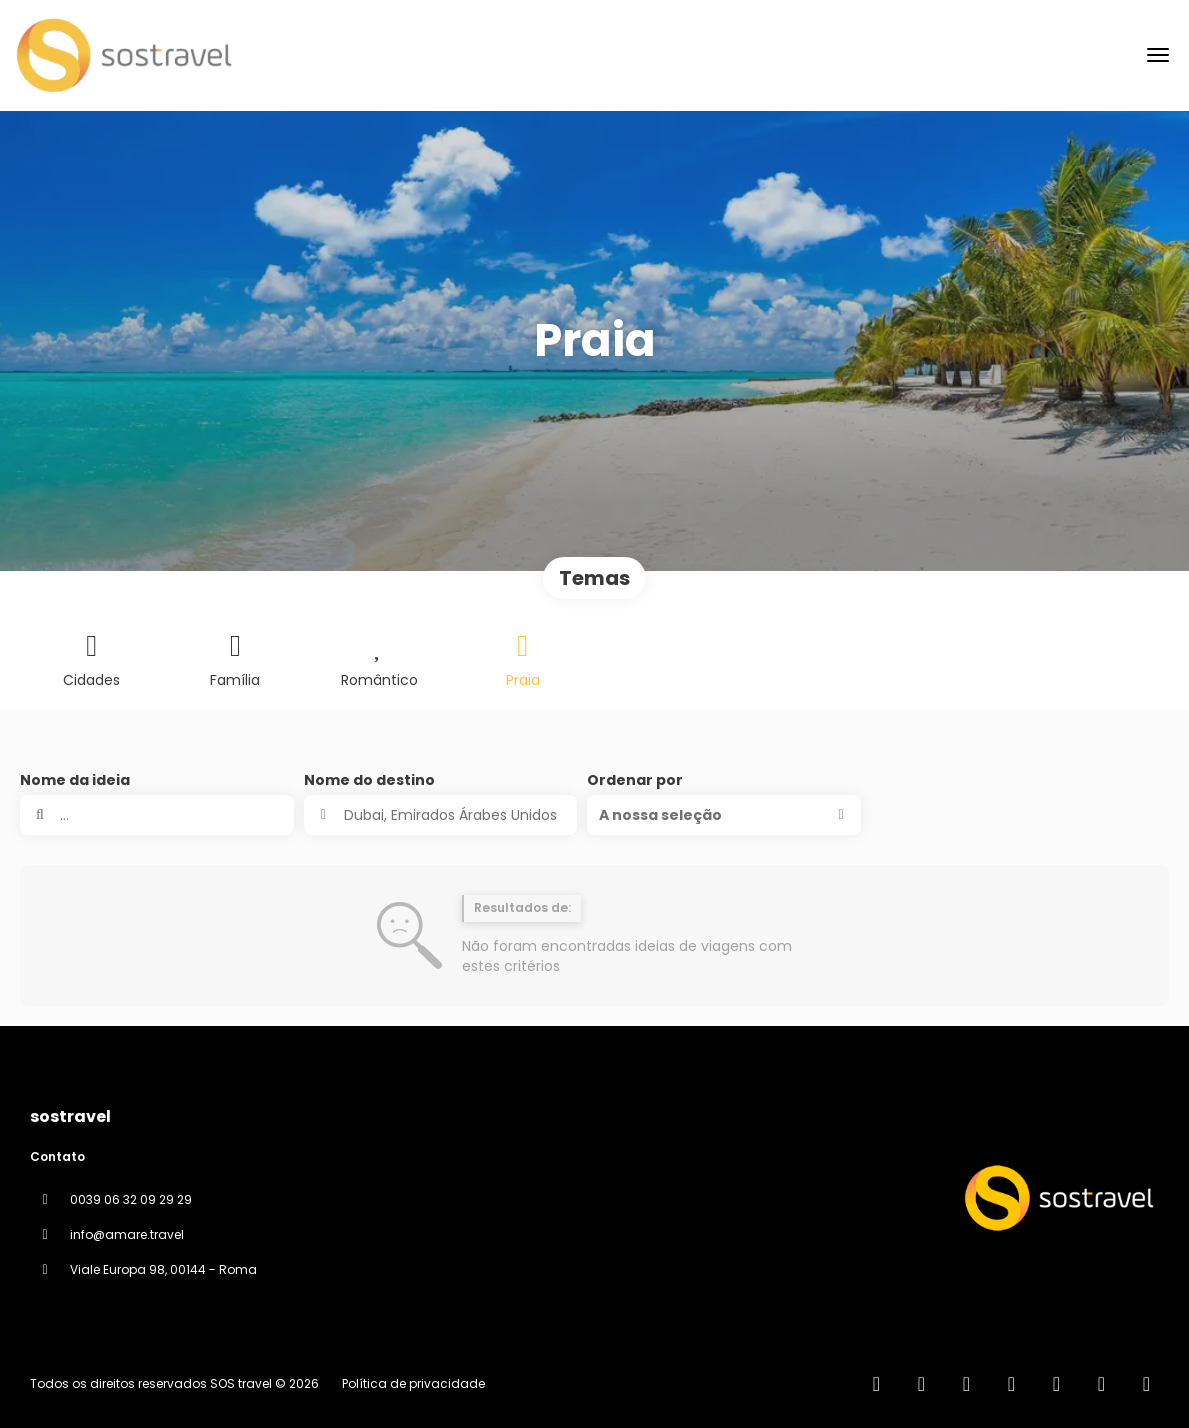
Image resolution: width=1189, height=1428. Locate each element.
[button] (724, 815)
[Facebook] (921, 1384)
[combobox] (441, 815)
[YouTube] (1056, 1384)
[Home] (876, 1384)
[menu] (1158, 55)
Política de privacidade (413, 1383)
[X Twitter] (966, 1384)
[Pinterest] (1101, 1384)
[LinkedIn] (1146, 1384)
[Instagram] (1011, 1384)
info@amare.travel (127, 1234)
